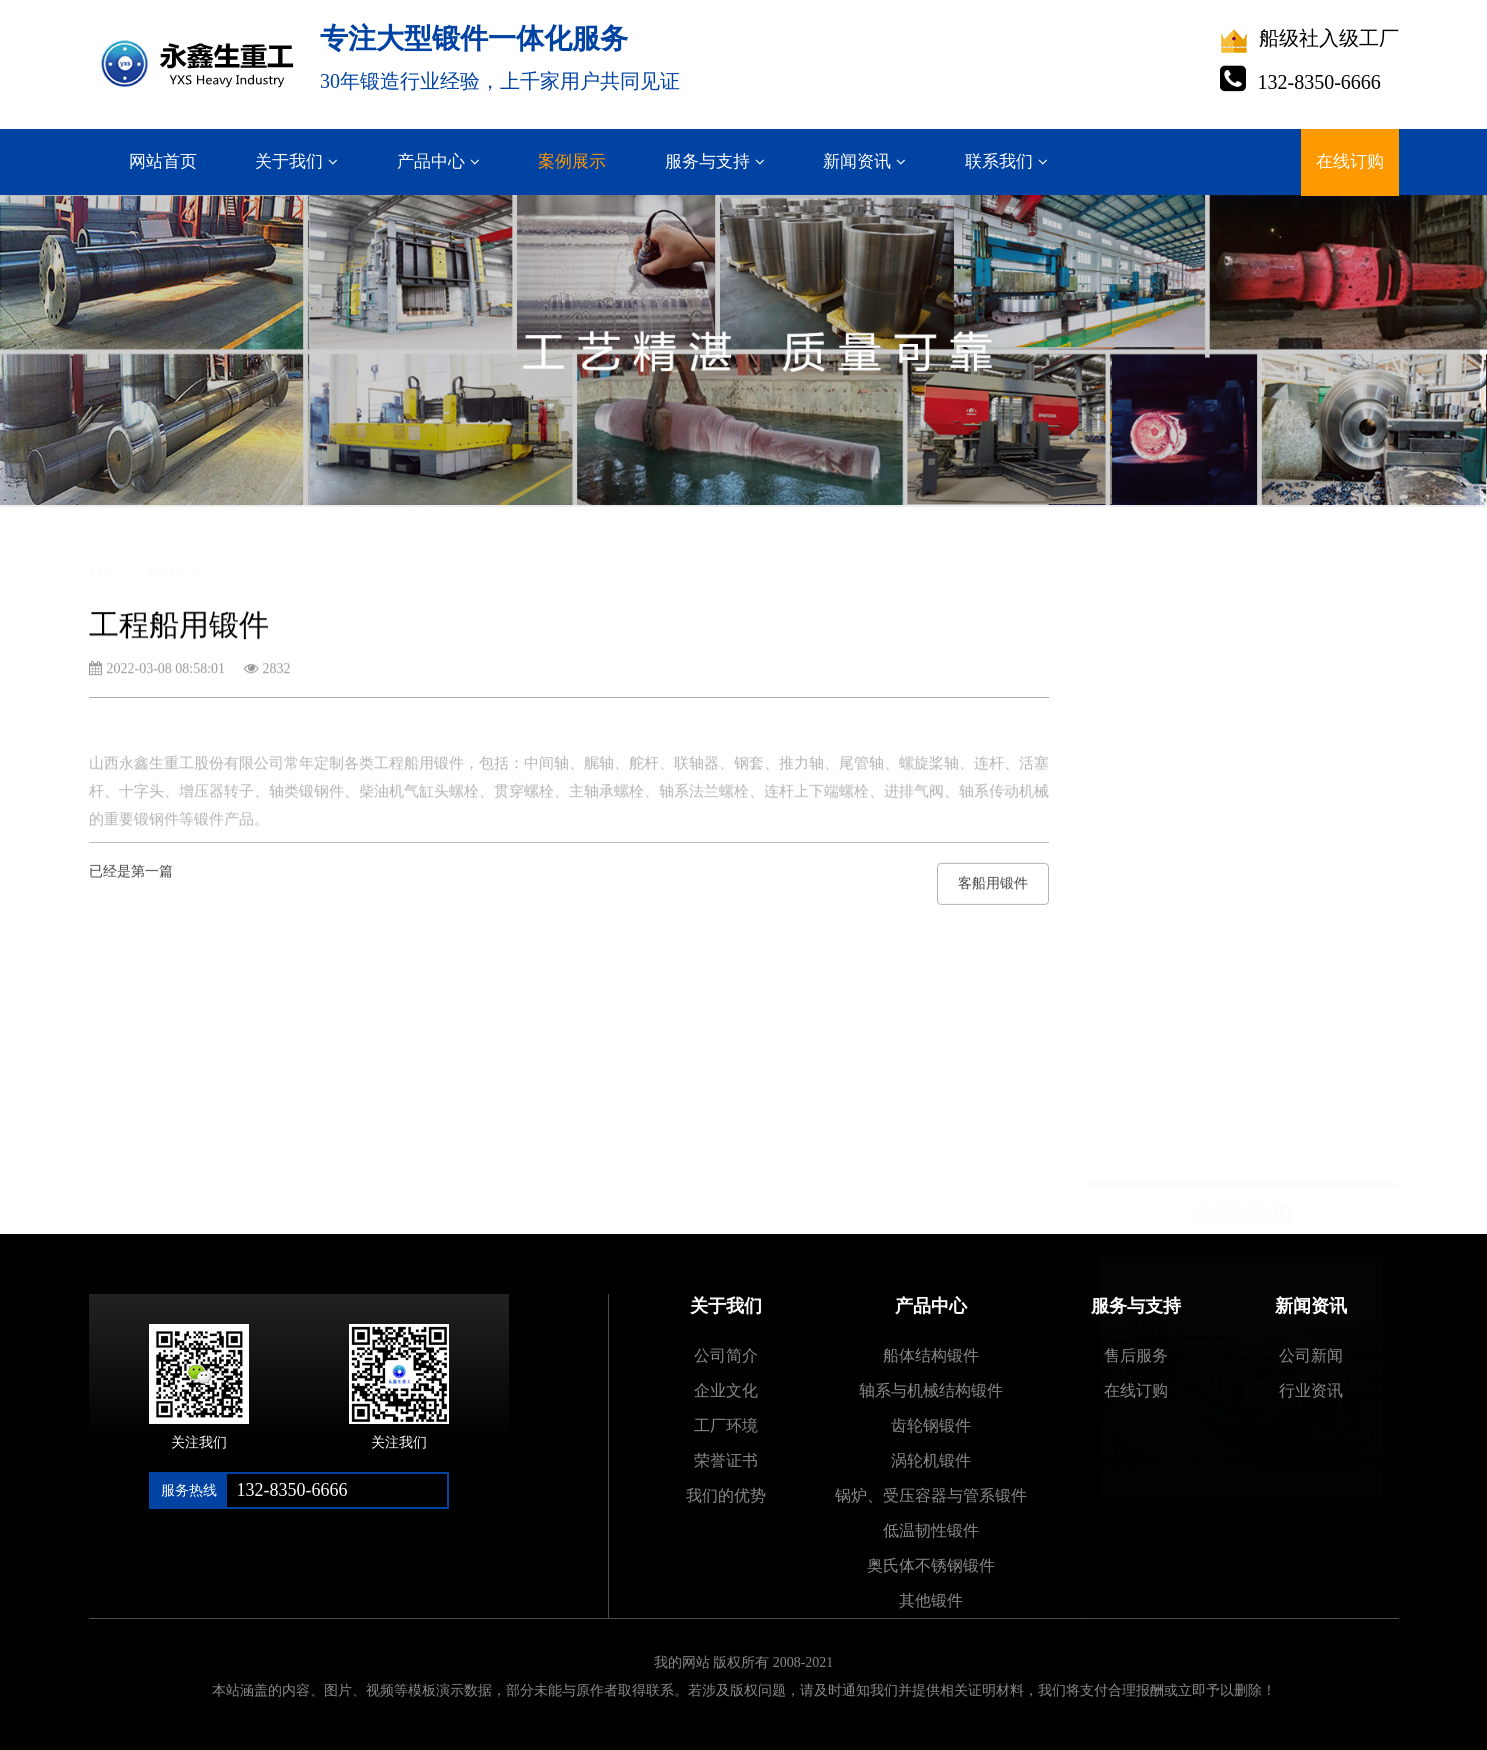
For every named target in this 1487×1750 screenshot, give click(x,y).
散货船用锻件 (1157, 923)
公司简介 (726, 1355)
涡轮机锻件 (931, 1460)
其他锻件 (931, 1600)
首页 (103, 556)
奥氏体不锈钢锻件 (931, 1565)
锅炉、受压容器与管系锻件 (931, 1495)
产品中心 (431, 161)
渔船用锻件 (1149, 1027)
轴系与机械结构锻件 (931, 1390)
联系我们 (999, 161)
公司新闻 (1311, 1355)
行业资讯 (1311, 1390)
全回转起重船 (1157, 975)
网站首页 (163, 161)
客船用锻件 (993, 892)
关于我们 (289, 161)
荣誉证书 (726, 1460)
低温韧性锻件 (931, 1530)
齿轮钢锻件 (931, 1425)
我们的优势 (726, 1495)
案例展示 (572, 161)
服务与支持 (707, 161)
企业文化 (726, 1390)
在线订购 (1350, 161)
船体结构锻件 (931, 1355)
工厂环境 (726, 1425)
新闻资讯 (857, 161)
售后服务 (1136, 1355)
